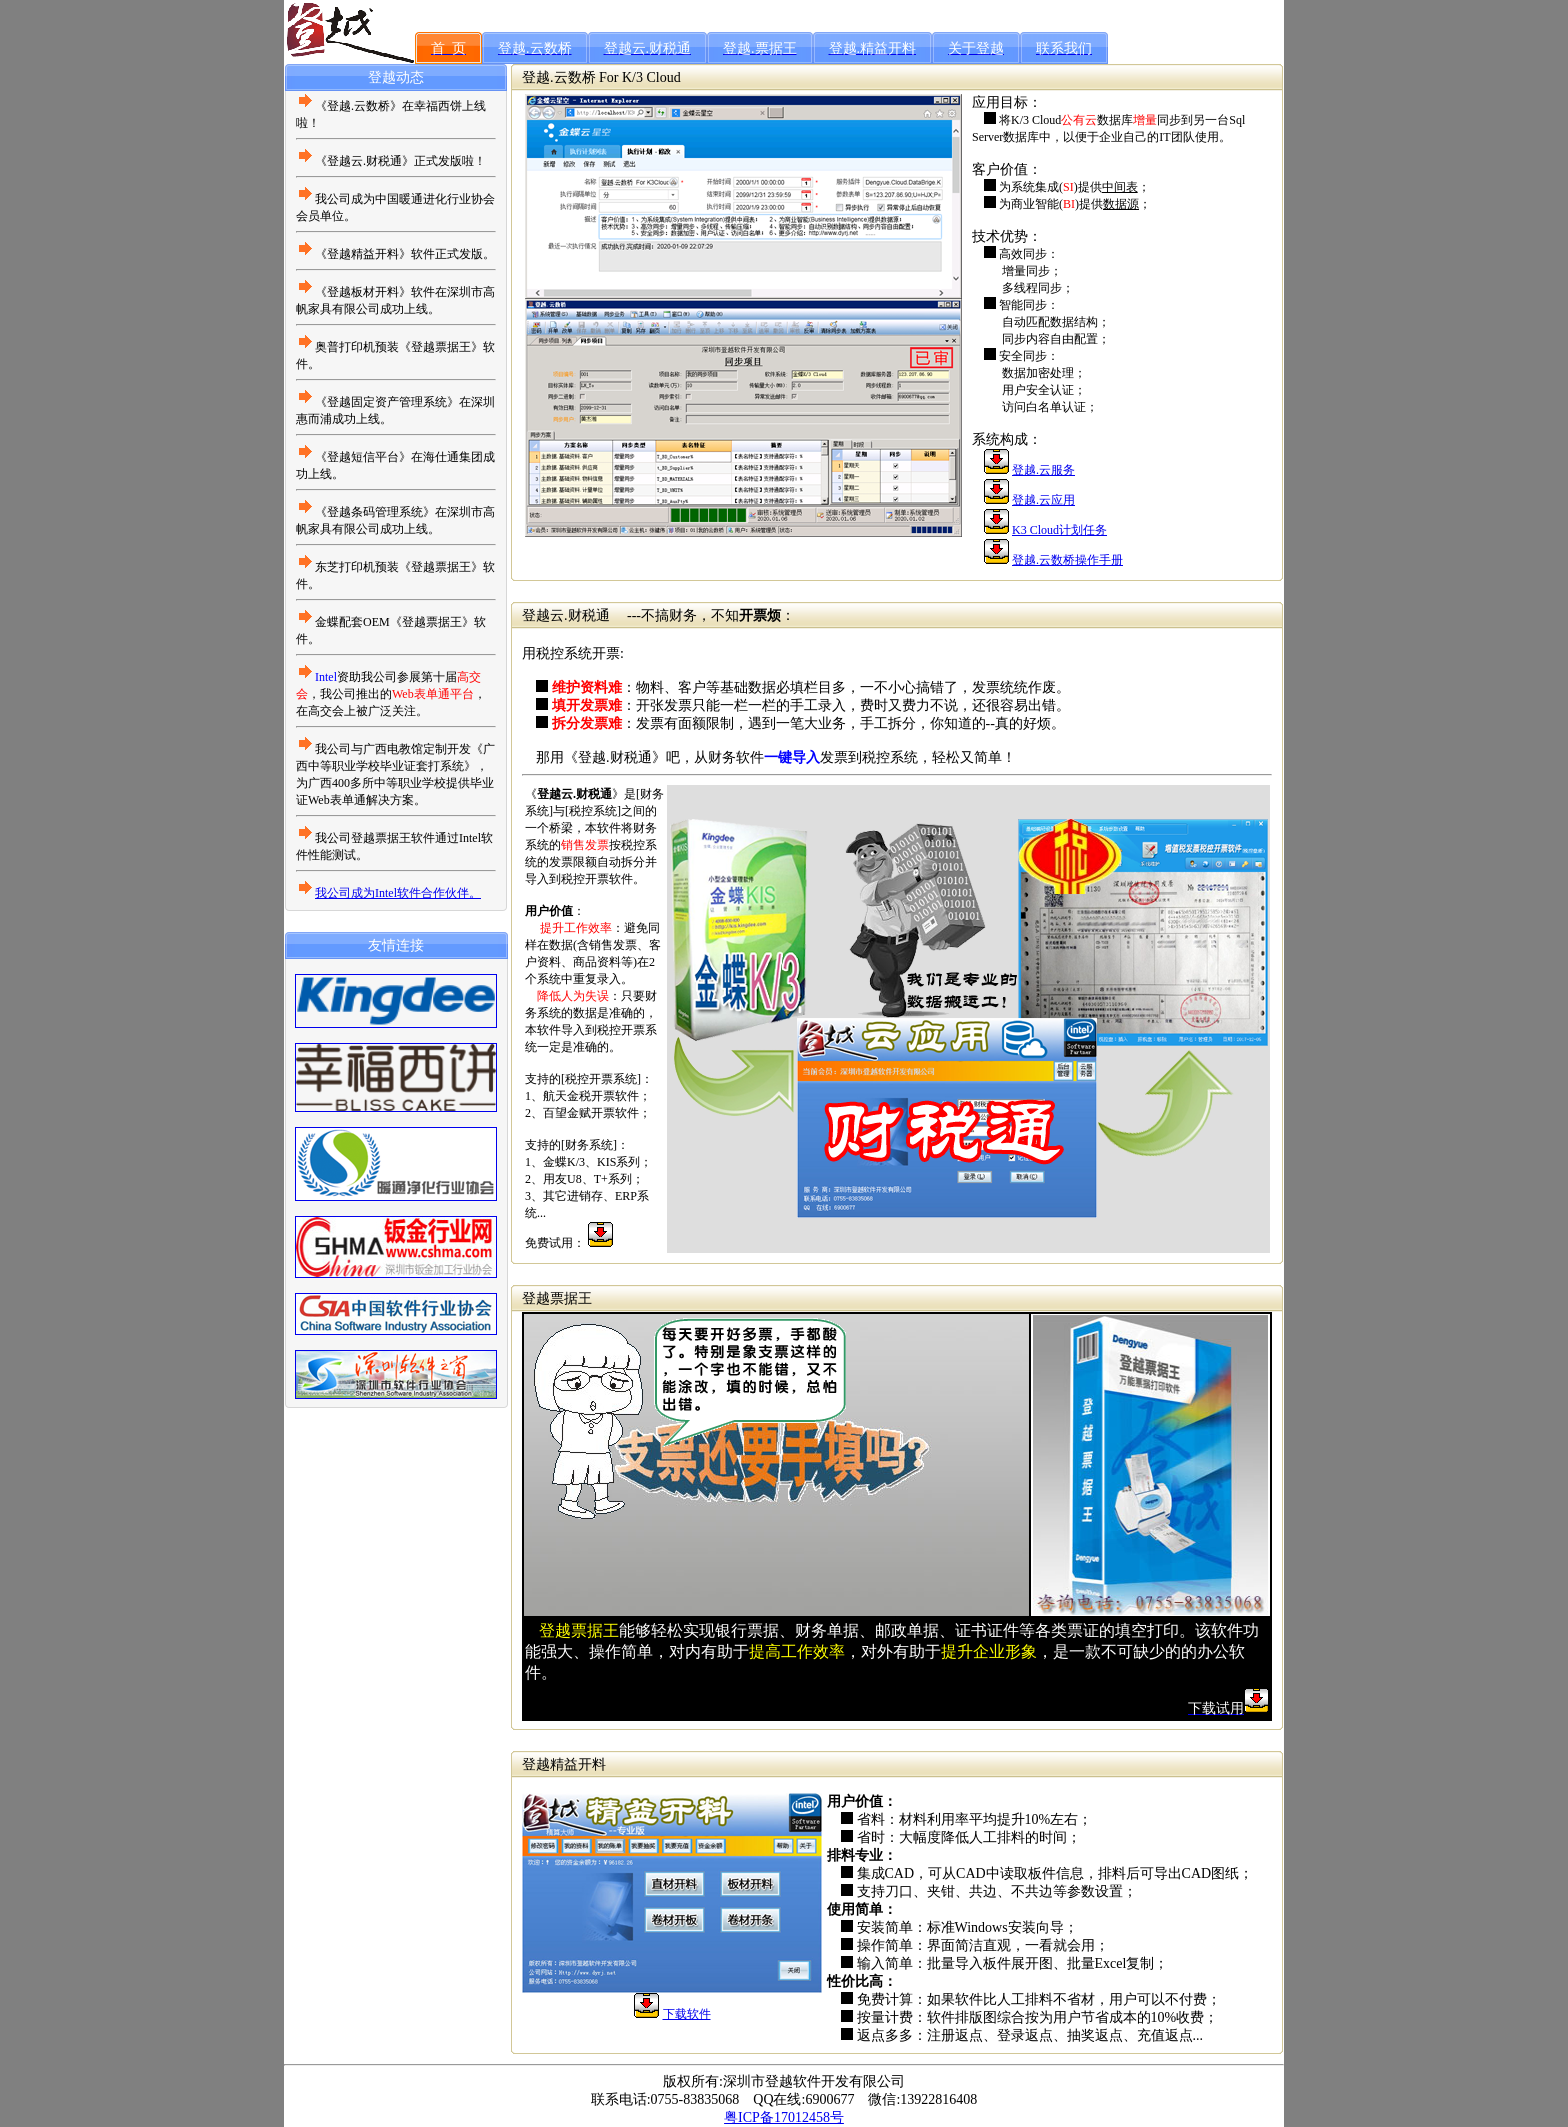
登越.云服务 (1043, 470)
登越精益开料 (564, 1764)
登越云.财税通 (566, 615)
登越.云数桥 (559, 77)
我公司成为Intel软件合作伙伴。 (398, 893)
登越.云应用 (1043, 500)
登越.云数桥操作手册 (1067, 560)
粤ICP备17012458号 (784, 2117)
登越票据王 (557, 1298)
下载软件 (687, 2014)
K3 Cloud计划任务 (1059, 530)
